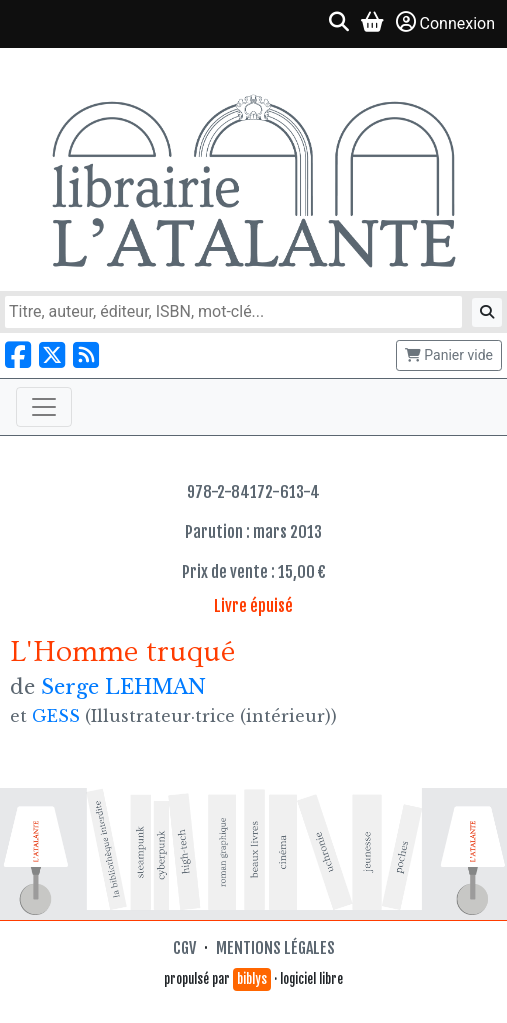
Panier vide (449, 355)
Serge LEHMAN (123, 687)
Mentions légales (275, 948)
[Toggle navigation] (44, 407)
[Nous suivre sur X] (52, 355)
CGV (184, 948)
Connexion (445, 22)
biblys (252, 979)
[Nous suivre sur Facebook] (18, 355)
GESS (56, 716)
